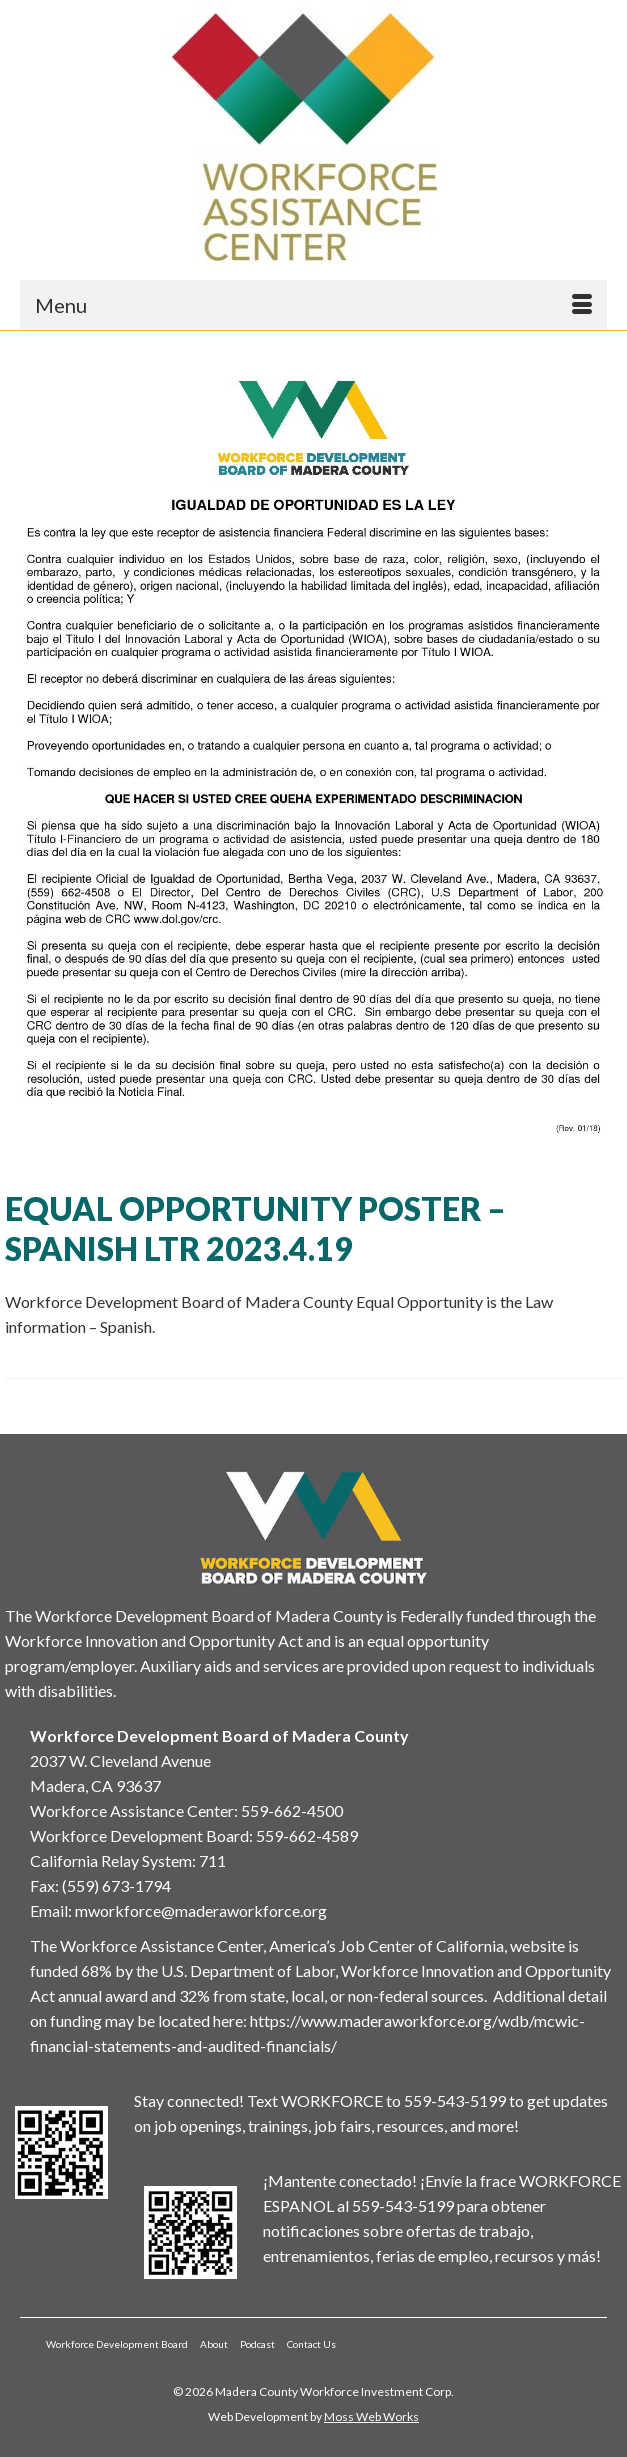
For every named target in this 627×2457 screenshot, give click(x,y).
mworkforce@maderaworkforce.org (201, 1910)
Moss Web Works (371, 2416)
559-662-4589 (307, 1835)
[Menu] (313, 305)
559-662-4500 (292, 1810)
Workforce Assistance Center (132, 1810)
